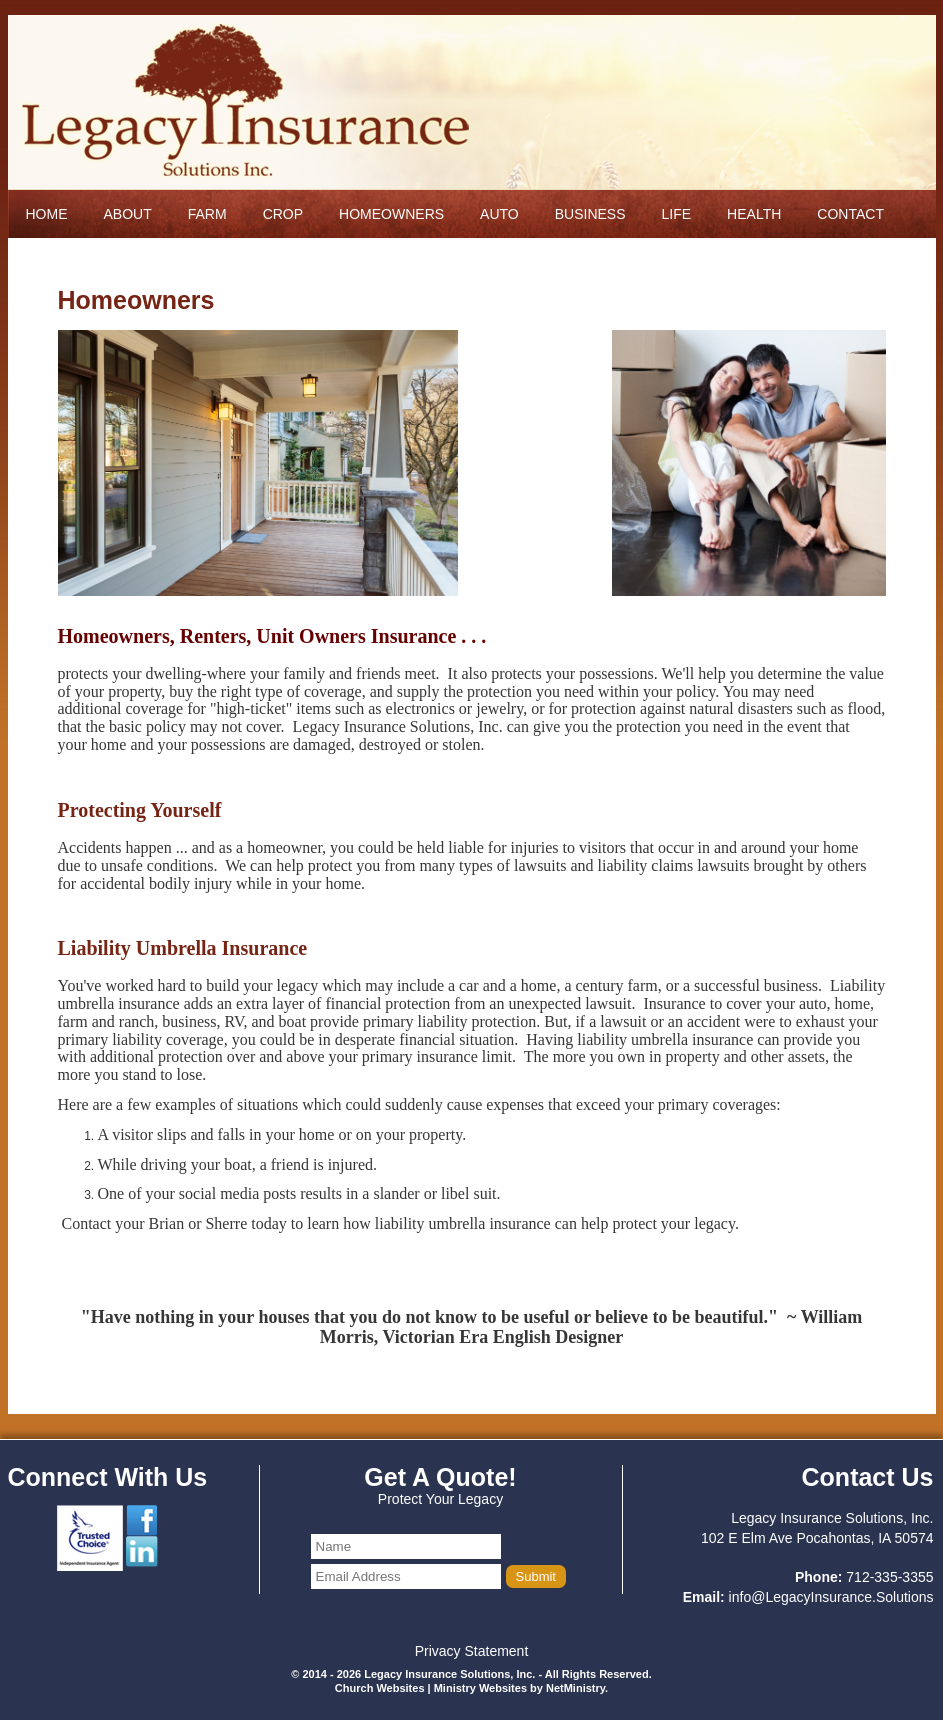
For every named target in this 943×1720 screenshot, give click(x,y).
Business (590, 214)
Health (754, 214)
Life (677, 214)
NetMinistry (575, 1688)
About (128, 214)
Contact (850, 214)
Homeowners (391, 214)
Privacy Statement (472, 1651)
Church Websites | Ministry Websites (432, 1688)
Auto (499, 214)
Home (47, 214)
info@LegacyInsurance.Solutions (831, 1597)
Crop (283, 214)
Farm (207, 214)
